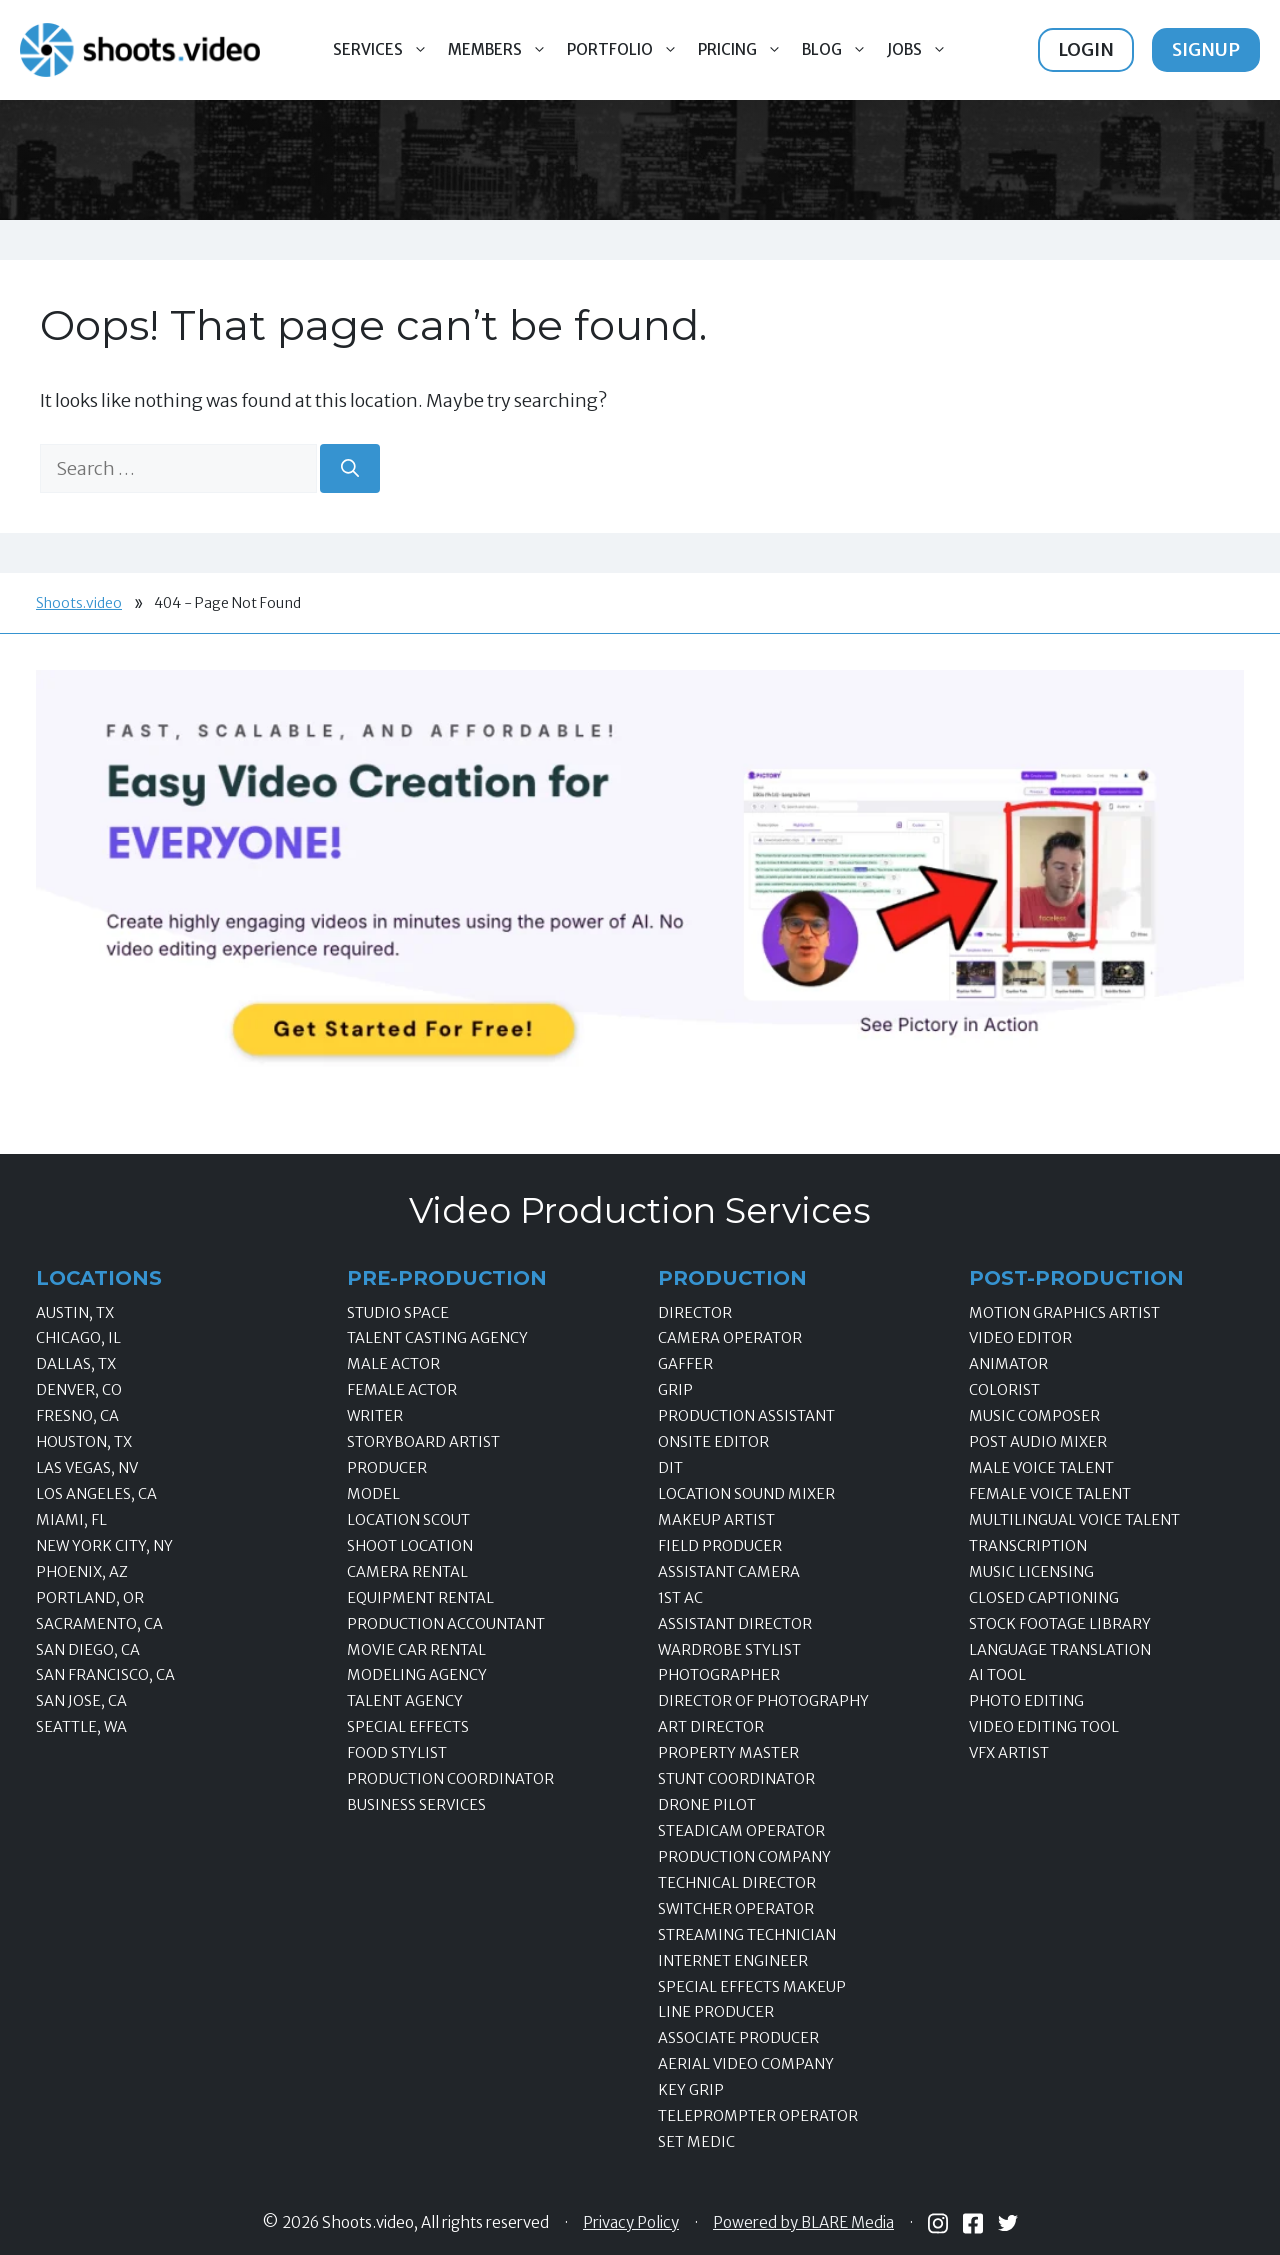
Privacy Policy (631, 2223)
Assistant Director (735, 1624)
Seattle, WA (81, 1727)
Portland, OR (90, 1598)
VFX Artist (1009, 1753)
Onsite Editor (713, 1442)
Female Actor (402, 1390)
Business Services (416, 1805)
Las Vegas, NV (87, 1468)
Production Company (744, 1857)
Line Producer (716, 2012)
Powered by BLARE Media (803, 2223)
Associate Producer (738, 2038)
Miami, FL (71, 1520)
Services (385, 50)
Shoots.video (79, 603)
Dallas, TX (76, 1364)
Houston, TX (84, 1442)
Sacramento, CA (99, 1624)
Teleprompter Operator (758, 2116)
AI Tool (997, 1675)
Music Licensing (1031, 1572)
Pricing (745, 50)
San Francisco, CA (105, 1675)
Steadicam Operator (741, 1831)
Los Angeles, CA (96, 1494)
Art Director (711, 1727)
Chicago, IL (78, 1338)
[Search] (350, 468)
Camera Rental (407, 1572)
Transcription (1028, 1546)
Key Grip (691, 2090)
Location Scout (408, 1520)
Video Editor (1020, 1338)
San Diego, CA (88, 1650)
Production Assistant (746, 1416)
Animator (1008, 1364)
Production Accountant (446, 1624)
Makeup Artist (716, 1520)
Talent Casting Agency (437, 1338)
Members (502, 50)
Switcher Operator (736, 1909)
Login (1086, 49)
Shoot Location (410, 1546)
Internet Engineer (733, 1961)
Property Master (728, 1753)
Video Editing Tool (1044, 1727)
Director (695, 1313)
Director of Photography (763, 1701)
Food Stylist (397, 1753)
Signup (1206, 49)
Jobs (922, 50)
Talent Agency (405, 1701)
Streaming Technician (747, 1935)
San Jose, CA (81, 1701)
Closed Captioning (1044, 1598)
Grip (675, 1390)
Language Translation (1060, 1650)
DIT (670, 1468)
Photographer (719, 1675)
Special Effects (408, 1727)
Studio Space (398, 1313)
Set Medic (696, 2142)
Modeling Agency (417, 1675)
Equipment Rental (420, 1598)
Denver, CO (79, 1390)
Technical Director (737, 1883)
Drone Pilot (707, 1805)
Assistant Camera (729, 1572)
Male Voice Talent (1041, 1468)
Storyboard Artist (423, 1442)
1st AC (680, 1598)
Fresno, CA (77, 1416)
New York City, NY (104, 1546)
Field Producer (720, 1546)
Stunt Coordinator (736, 1779)
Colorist (1004, 1390)
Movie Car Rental (416, 1650)
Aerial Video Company (746, 2064)
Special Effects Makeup (752, 1987)
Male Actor (393, 1364)
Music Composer (1034, 1416)
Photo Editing (1026, 1701)
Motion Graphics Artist (1064, 1313)
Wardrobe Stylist (729, 1650)
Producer (387, 1468)
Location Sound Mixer (746, 1494)
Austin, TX (75, 1313)
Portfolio (627, 50)
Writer (375, 1416)
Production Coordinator (450, 1779)
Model (373, 1494)
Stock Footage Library (1060, 1624)
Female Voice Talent (1050, 1494)
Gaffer (685, 1364)
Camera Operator (730, 1338)
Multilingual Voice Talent (1074, 1520)
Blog (839, 50)
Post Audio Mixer (1038, 1442)
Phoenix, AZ (82, 1572)
